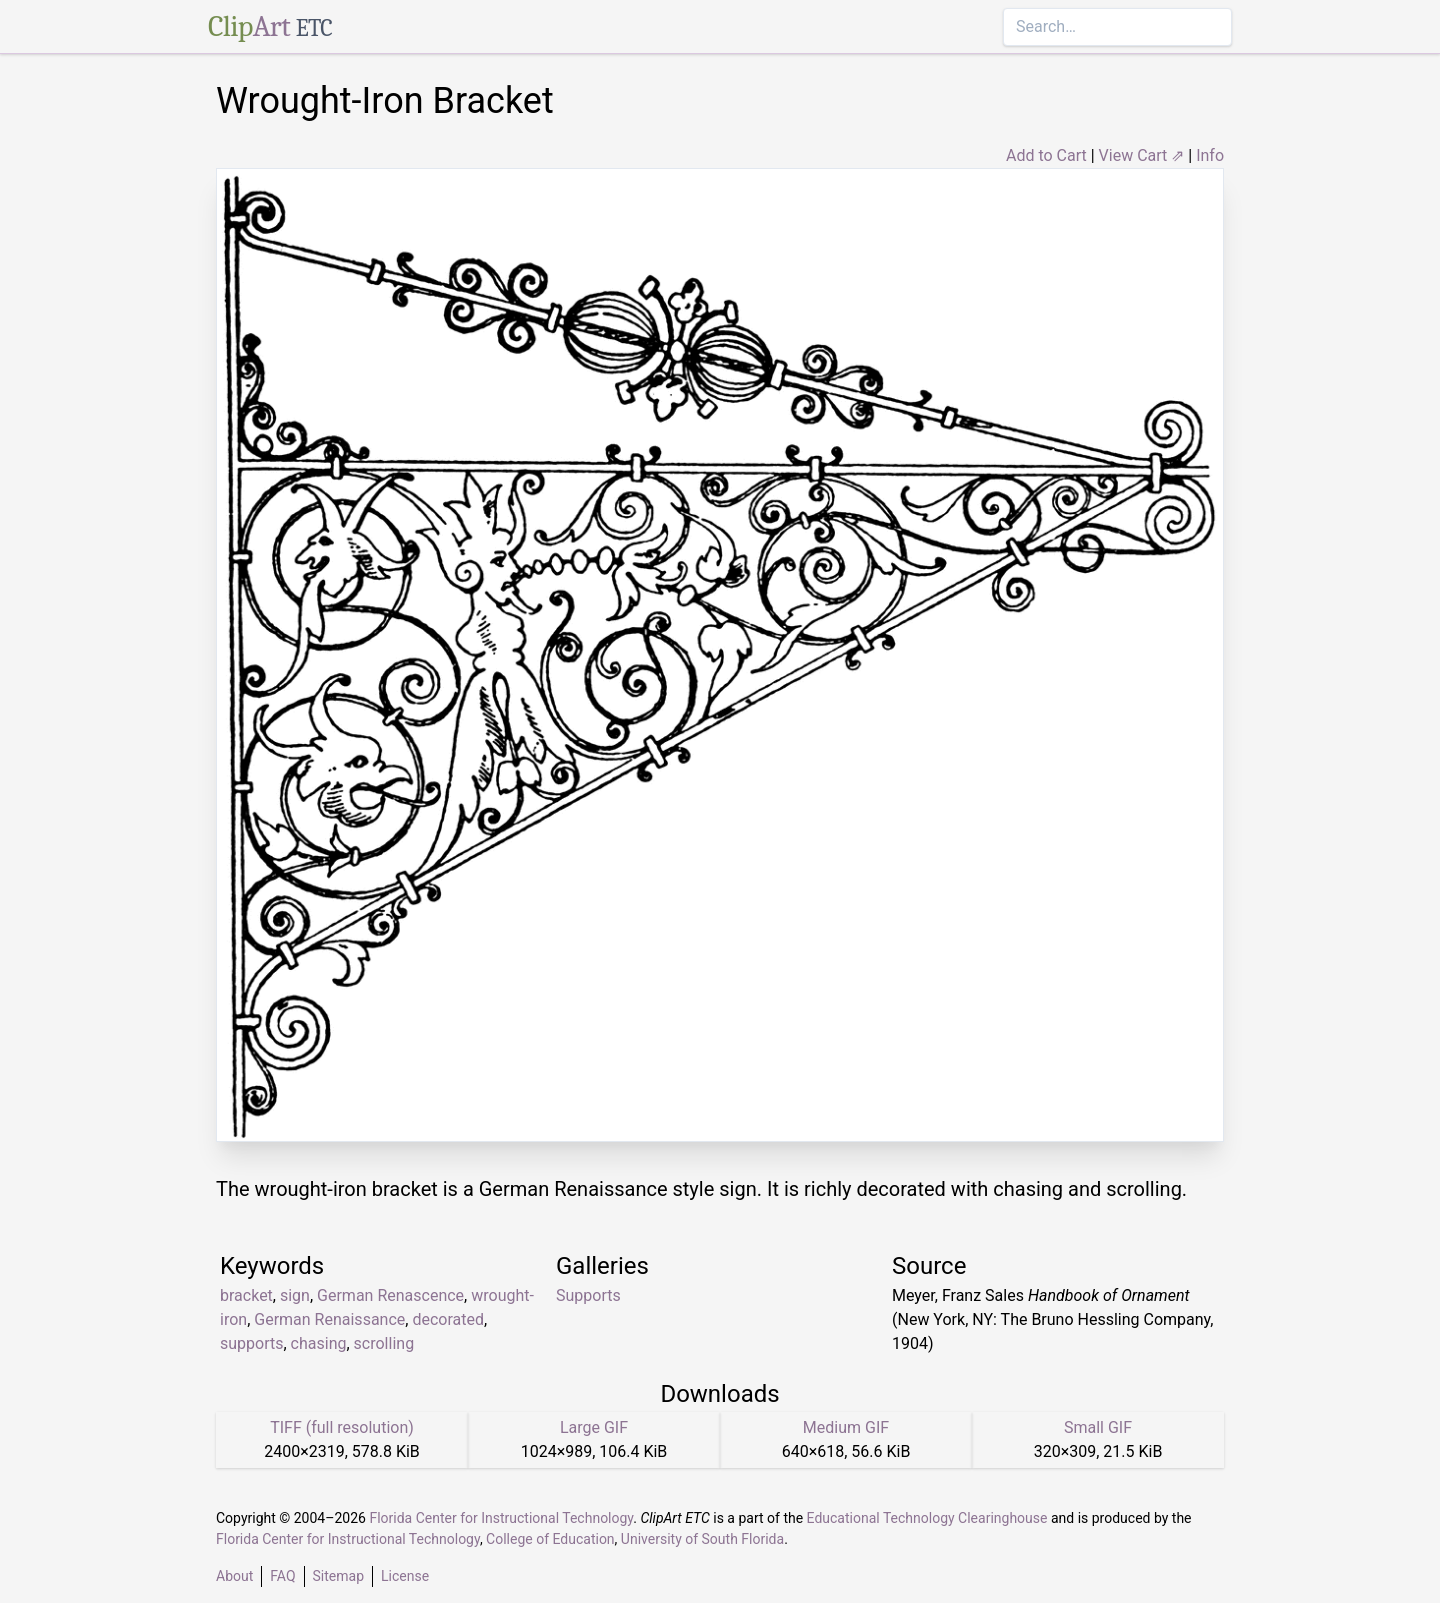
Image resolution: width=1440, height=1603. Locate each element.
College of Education (550, 1539)
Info (1210, 155)
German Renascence (390, 1295)
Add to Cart (1046, 155)
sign (295, 1295)
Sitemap (338, 1576)
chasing (319, 1343)
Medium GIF (846, 1427)
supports (251, 1343)
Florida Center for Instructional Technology (501, 1518)
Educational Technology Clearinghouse (927, 1518)
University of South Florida (702, 1539)
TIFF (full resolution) (342, 1427)
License (405, 1576)
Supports (588, 1295)
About (234, 1576)
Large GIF (594, 1427)
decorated (448, 1319)
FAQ (282, 1576)
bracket (246, 1295)
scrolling (384, 1343)
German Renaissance (329, 1319)
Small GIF (1098, 1427)
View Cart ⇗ (1142, 155)
